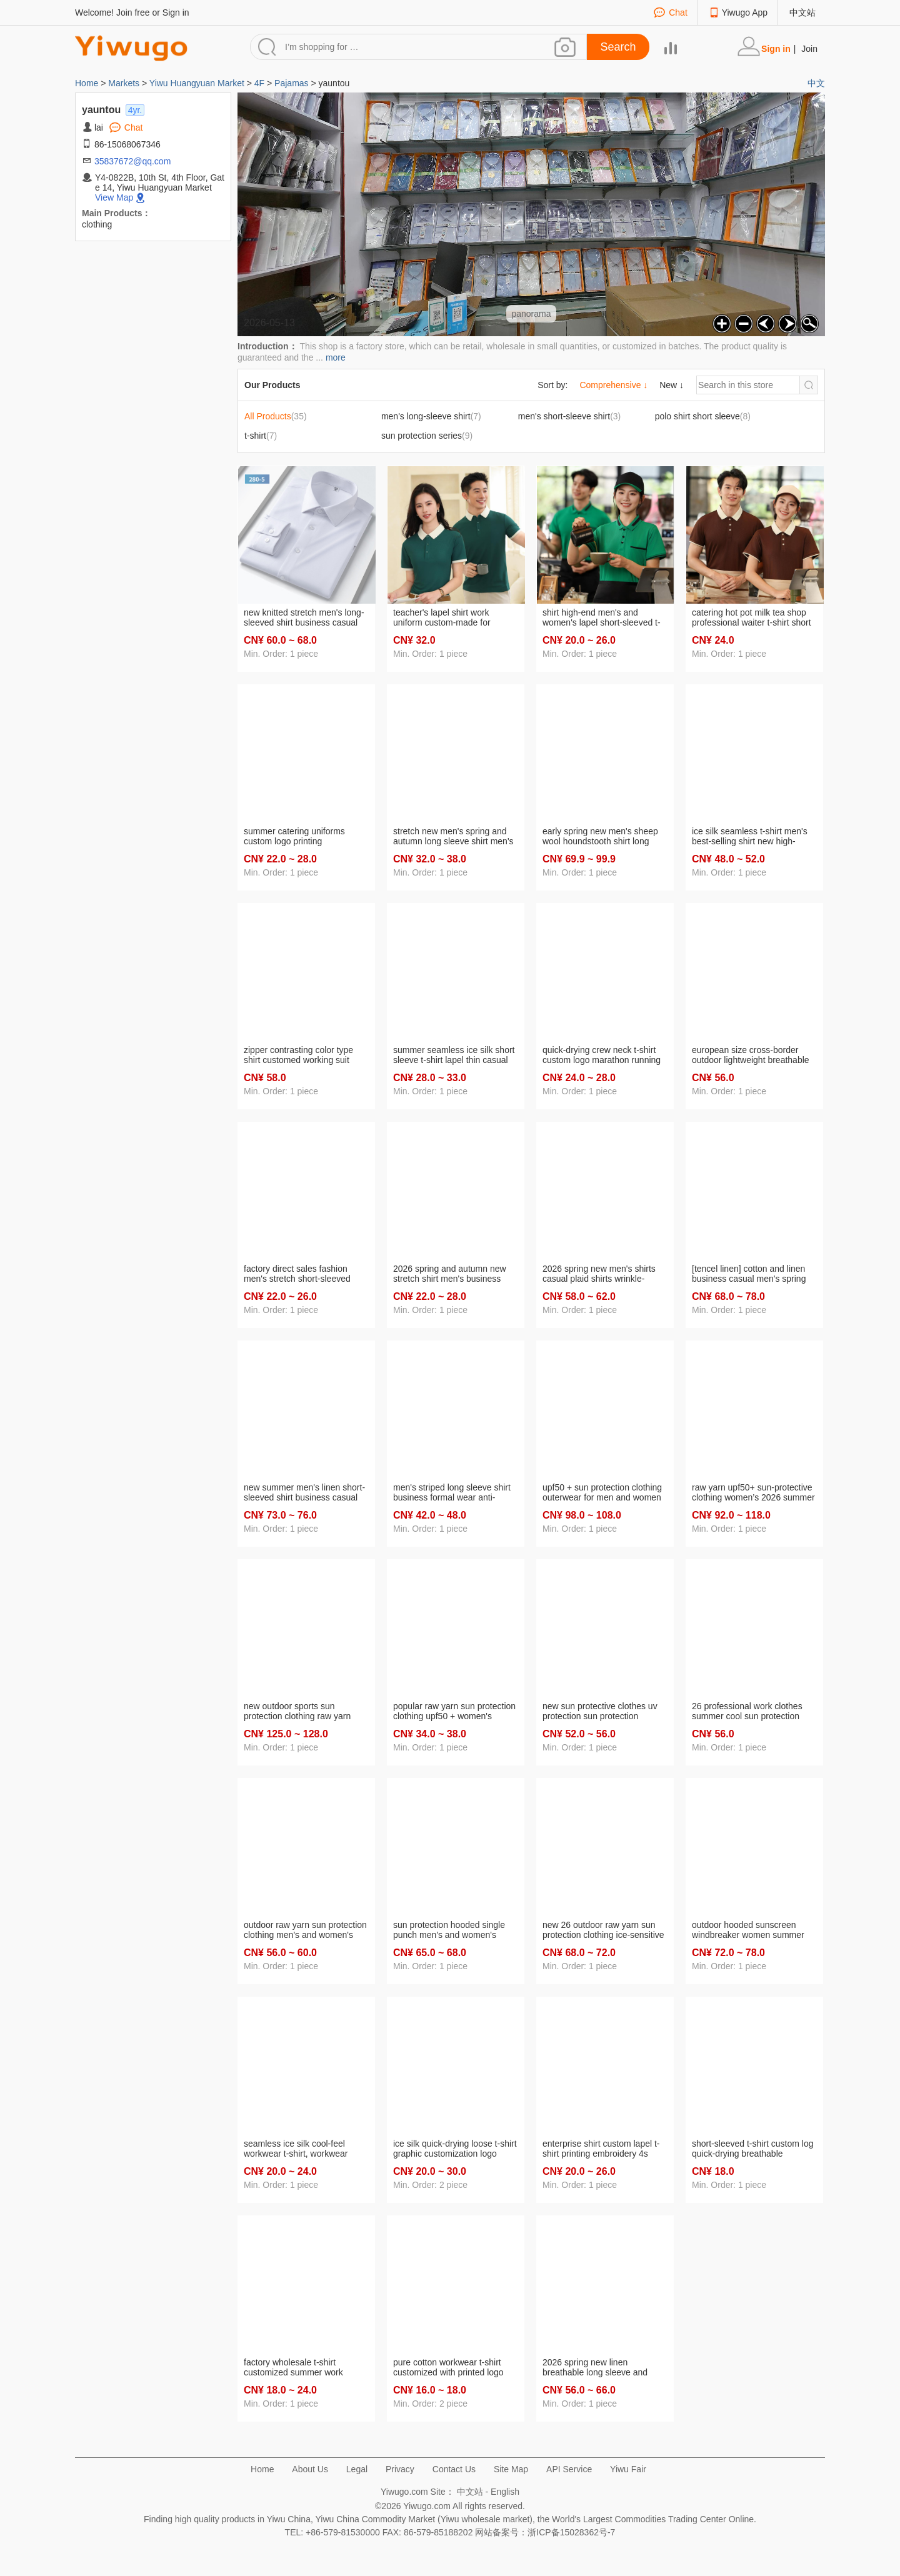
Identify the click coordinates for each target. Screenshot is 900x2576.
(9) (426, 435)
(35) (275, 416)
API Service (569, 2469)
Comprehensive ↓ (613, 385)
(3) (569, 416)
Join (809, 49)
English (505, 2492)
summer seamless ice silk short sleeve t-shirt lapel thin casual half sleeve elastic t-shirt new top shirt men (454, 1055)
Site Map (511, 2469)
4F (259, 83)
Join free (133, 12)
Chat (678, 12)
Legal (357, 2469)
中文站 (802, 12)
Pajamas (291, 83)
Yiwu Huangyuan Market (196, 83)
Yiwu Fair (628, 2469)
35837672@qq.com (132, 161)
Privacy (400, 2469)
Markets (123, 83)
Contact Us (454, 2469)
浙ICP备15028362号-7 (571, 2532)
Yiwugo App (745, 12)
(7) (431, 416)
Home (88, 83)
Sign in (175, 12)
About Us (310, 2469)
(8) (703, 416)
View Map (114, 197)
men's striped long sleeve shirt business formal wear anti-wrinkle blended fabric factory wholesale (452, 1493)
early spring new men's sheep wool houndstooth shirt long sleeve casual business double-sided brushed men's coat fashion (603, 836)
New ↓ (671, 385)
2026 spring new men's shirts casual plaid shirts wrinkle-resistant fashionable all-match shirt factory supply (601, 1274)
